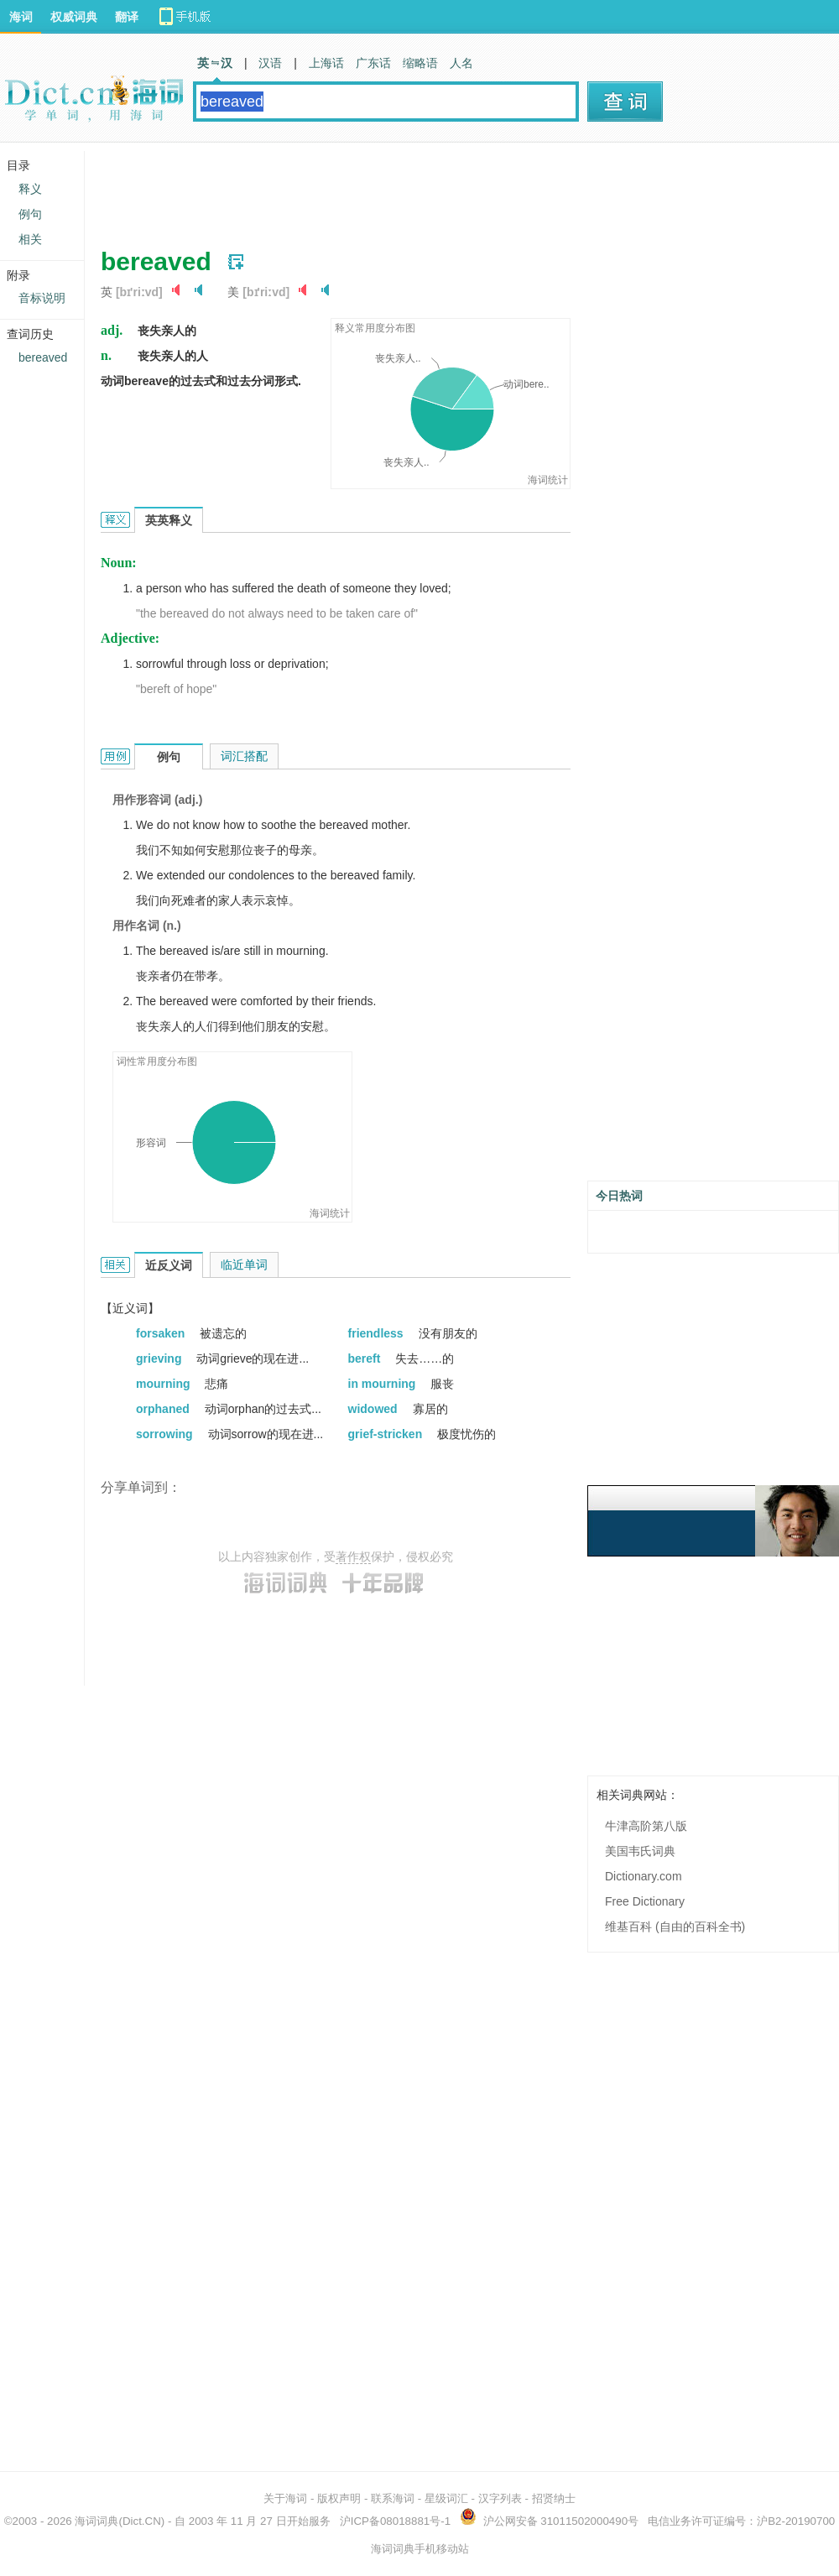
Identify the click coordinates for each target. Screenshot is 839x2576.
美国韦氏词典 (640, 1851)
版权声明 (339, 2498)
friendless (377, 1333)
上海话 (326, 63)
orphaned (164, 1409)
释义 (30, 189)
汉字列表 (500, 2498)
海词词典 (96, 2521)
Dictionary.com (643, 1876)
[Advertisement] (406, 189)
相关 (30, 239)
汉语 (270, 63)
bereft (366, 1358)
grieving (160, 1358)
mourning (164, 1383)
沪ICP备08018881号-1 (395, 2521)
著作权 (353, 1556)
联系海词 (392, 2498)
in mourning (384, 1383)
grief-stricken (387, 1434)
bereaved (42, 357)
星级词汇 (446, 2498)
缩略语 (420, 63)
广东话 (373, 63)
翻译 (126, 16)
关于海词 (285, 2498)
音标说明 (41, 298)
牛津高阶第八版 (646, 1826)
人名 (461, 63)
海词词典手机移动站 (420, 2548)
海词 (21, 16)
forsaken (162, 1333)
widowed (374, 1409)
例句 (30, 214)
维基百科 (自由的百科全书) (675, 1926)
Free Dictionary (645, 1901)
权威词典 (73, 16)
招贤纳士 (554, 2498)
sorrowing (166, 1434)
